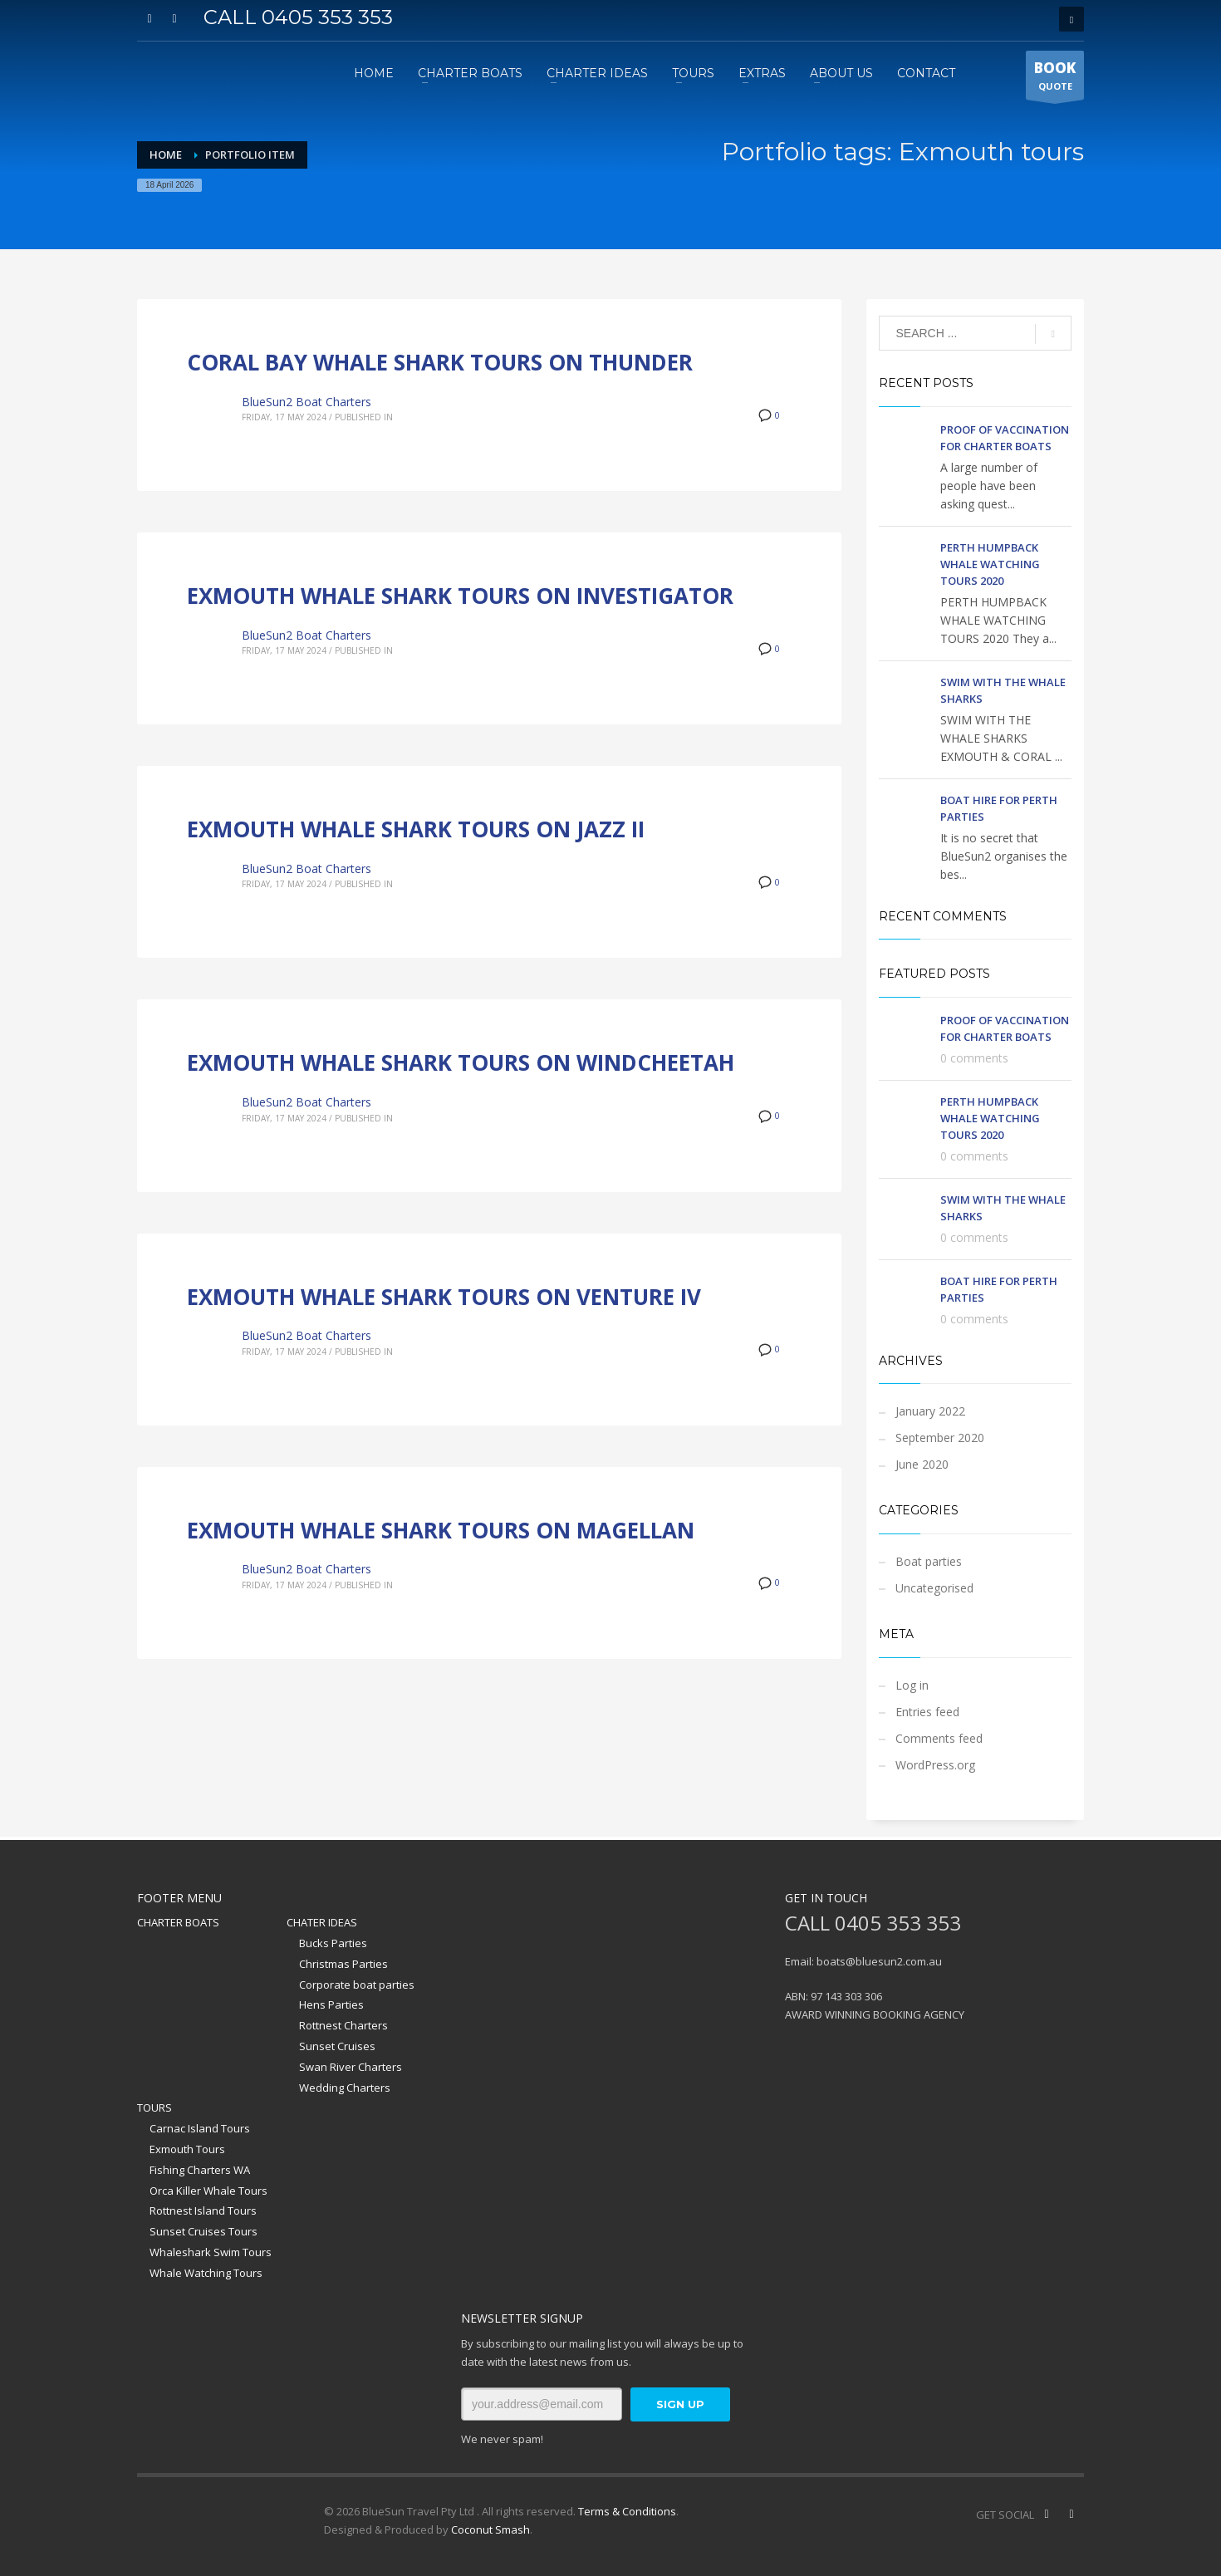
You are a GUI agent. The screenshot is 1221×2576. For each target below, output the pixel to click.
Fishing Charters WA (200, 2169)
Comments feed (939, 1738)
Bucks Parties (333, 1943)
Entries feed (927, 1712)
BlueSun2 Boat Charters (306, 402)
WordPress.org (935, 1765)
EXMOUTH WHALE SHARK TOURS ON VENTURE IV (444, 1297)
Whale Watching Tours (206, 2272)
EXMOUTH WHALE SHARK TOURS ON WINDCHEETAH (460, 1062)
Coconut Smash (490, 2529)
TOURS (154, 2107)
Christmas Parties (343, 1963)
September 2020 (939, 1437)
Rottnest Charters (343, 2025)
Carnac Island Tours (200, 2128)
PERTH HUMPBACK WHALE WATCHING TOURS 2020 (990, 564)
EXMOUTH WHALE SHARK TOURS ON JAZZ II (416, 829)
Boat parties (928, 1561)
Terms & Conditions (627, 2511)
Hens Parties (331, 2004)
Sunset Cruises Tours (203, 2231)
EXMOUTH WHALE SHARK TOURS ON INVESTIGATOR (460, 596)
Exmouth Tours (187, 2149)
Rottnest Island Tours (203, 2210)
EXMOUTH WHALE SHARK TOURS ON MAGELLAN (440, 1530)
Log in (912, 1685)
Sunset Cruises (337, 2046)
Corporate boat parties (356, 1984)
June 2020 (922, 1464)
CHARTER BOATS (178, 1922)
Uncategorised (934, 1588)
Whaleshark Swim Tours (211, 2252)
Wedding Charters (344, 2087)
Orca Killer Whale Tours (208, 2190)
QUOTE (1055, 79)
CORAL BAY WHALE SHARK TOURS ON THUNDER (440, 362)
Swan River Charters (350, 2066)
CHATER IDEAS (322, 1922)
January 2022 (930, 1411)
